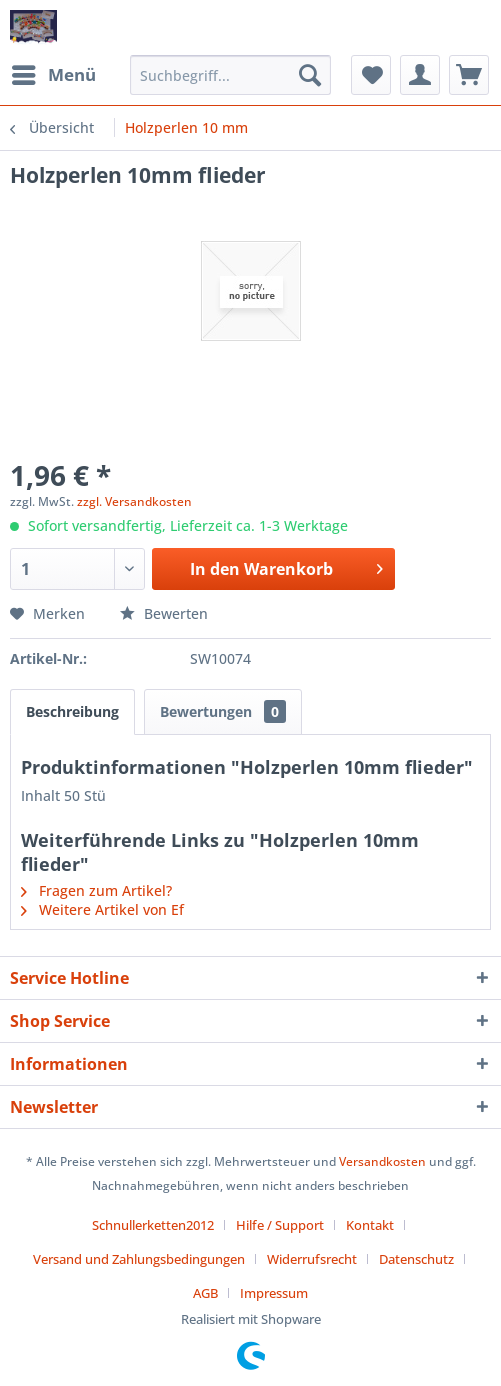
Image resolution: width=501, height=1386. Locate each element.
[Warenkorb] (469, 75)
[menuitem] (53, 75)
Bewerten (164, 613)
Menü (54, 72)
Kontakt (370, 1225)
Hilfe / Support (280, 1225)
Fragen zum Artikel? (96, 890)
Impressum (274, 1293)
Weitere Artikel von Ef (102, 909)
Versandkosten (382, 1161)
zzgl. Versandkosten (134, 501)
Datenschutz (416, 1259)
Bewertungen (223, 711)
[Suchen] (310, 75)
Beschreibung (72, 711)
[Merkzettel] (371, 75)
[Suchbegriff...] (230, 75)
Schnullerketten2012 (153, 1225)
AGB (205, 1293)
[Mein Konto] (420, 75)
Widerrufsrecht (312, 1259)
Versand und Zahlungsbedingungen (139, 1259)
